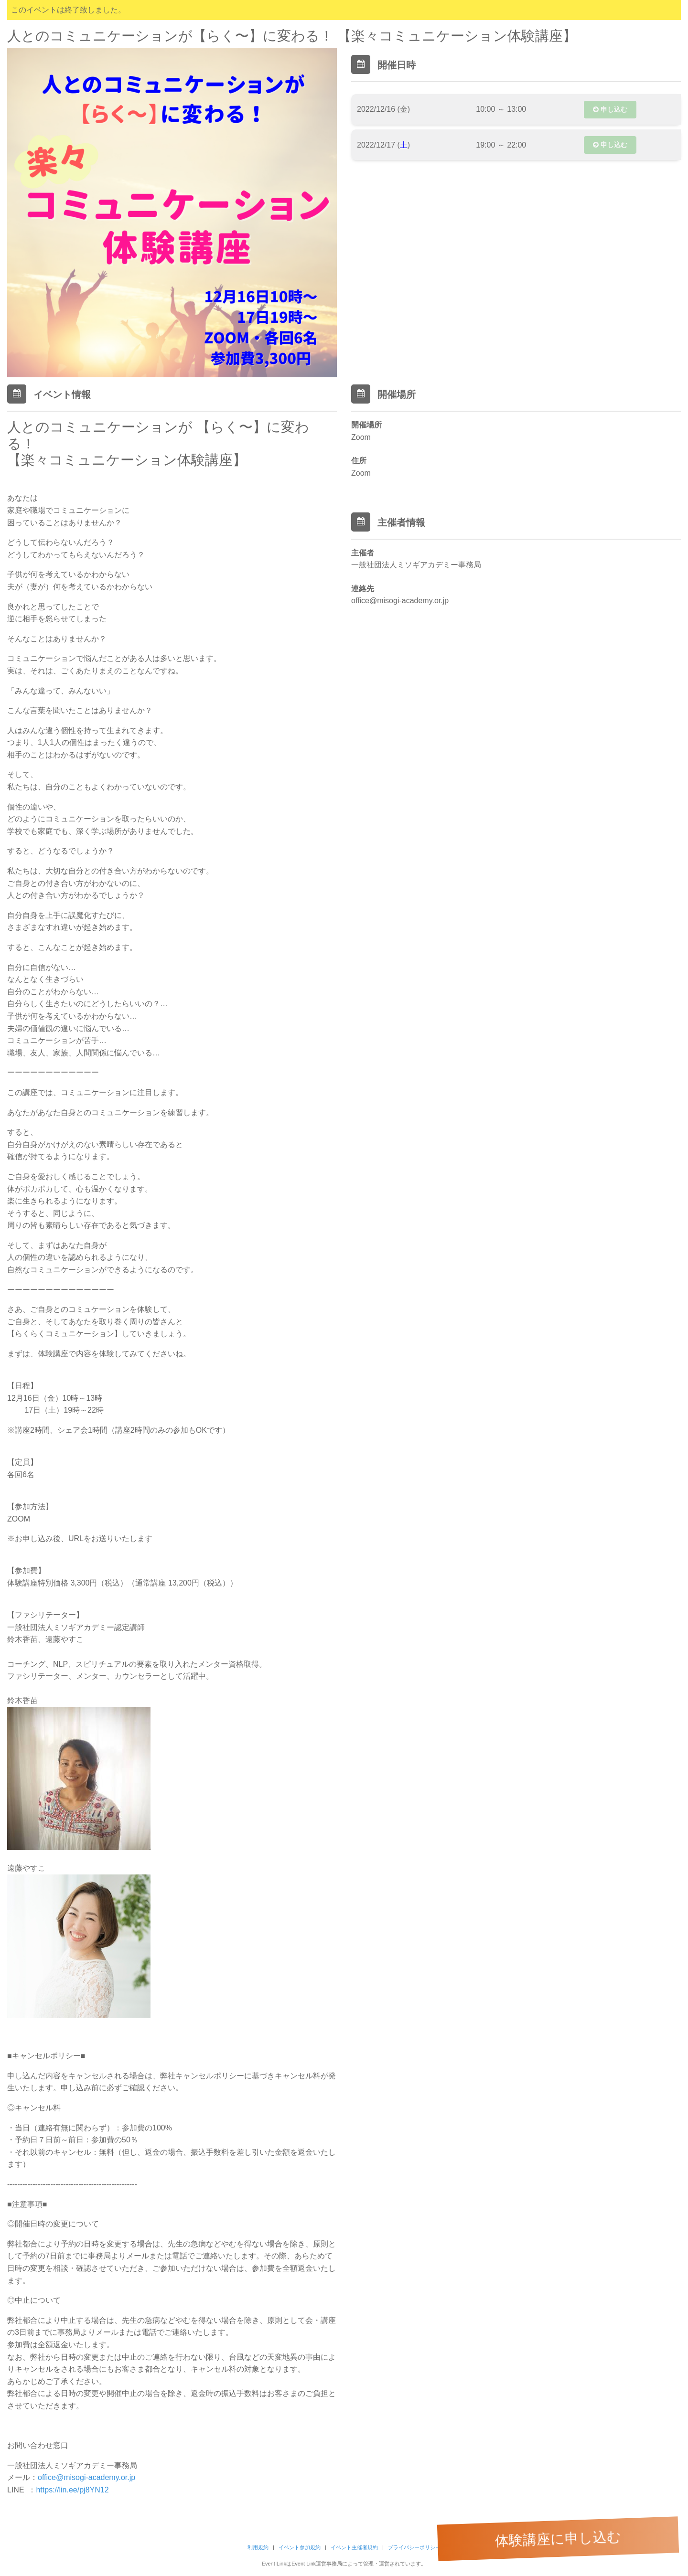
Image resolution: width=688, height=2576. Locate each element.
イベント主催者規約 (354, 2547)
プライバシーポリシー (414, 2547)
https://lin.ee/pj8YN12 (72, 2490)
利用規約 (258, 2547)
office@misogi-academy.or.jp (86, 2477)
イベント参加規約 (300, 2547)
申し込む (610, 109)
